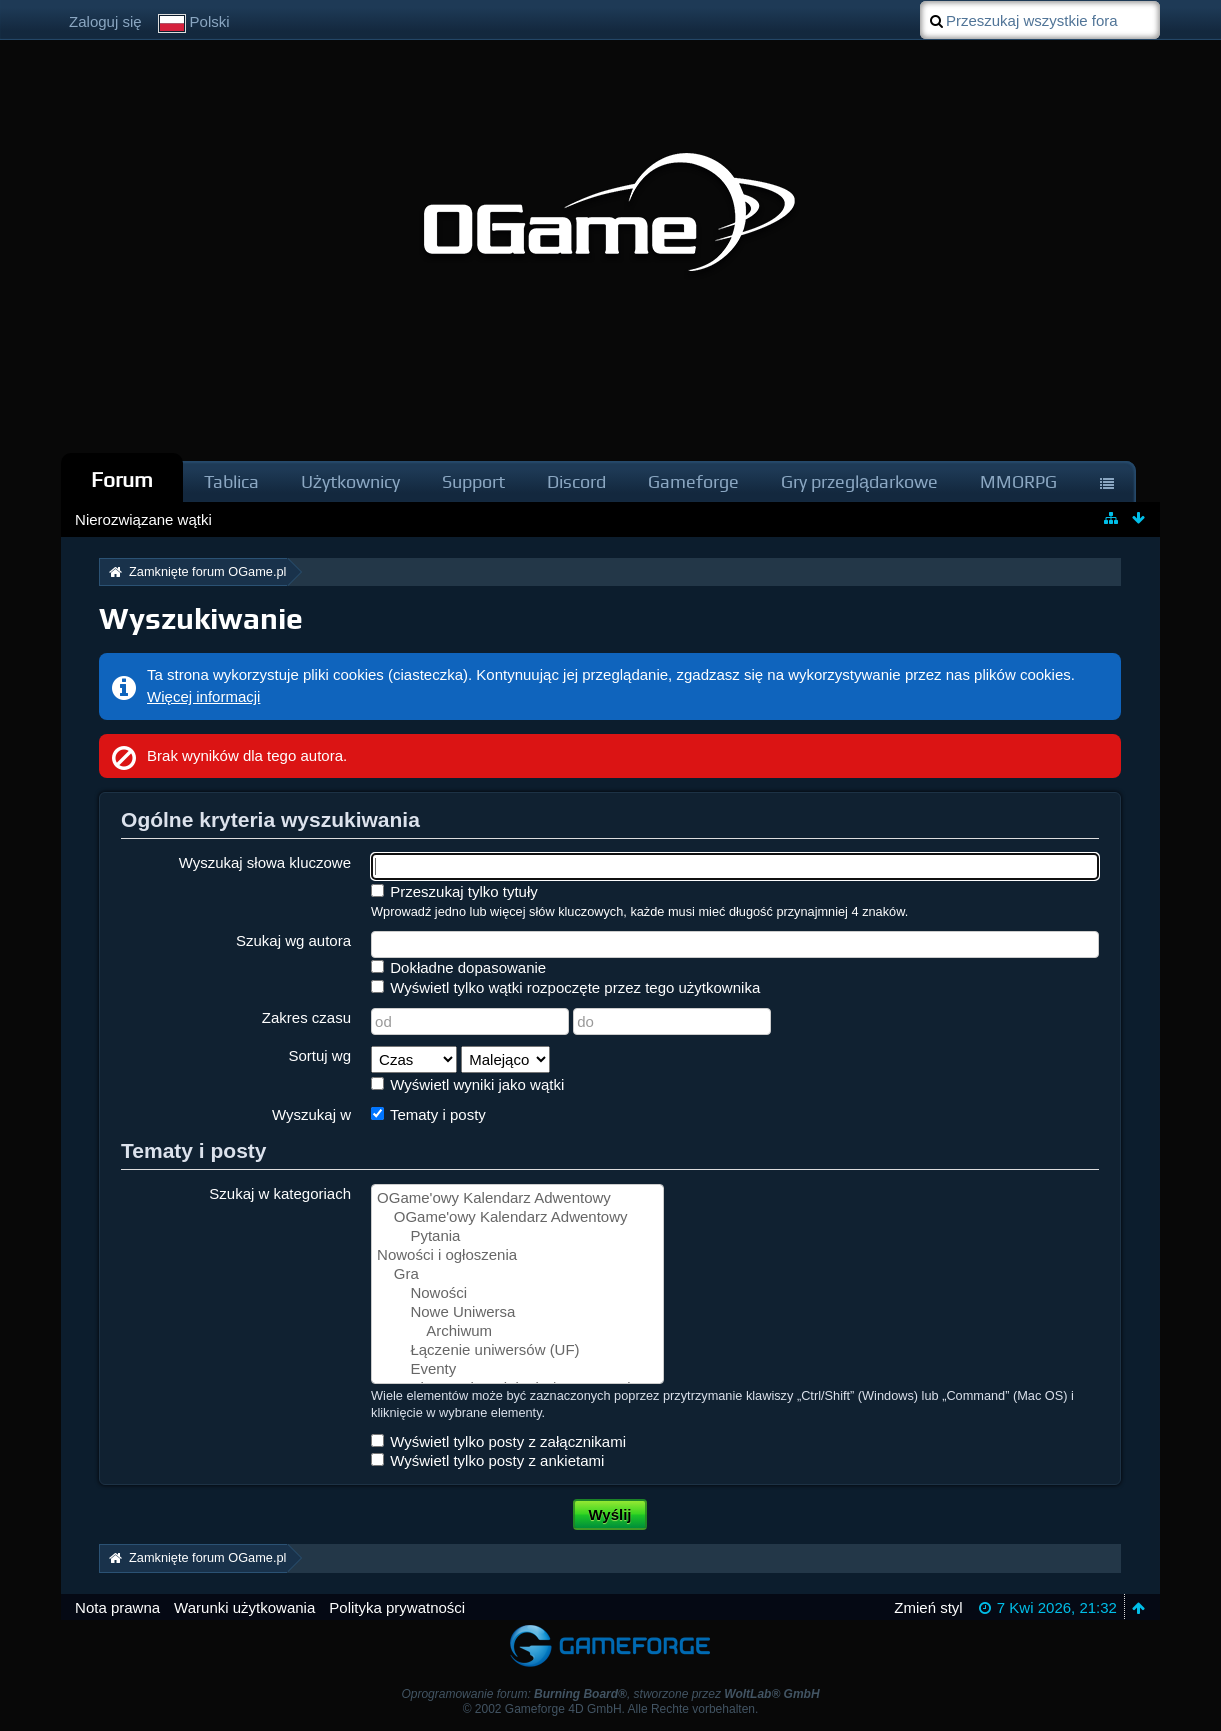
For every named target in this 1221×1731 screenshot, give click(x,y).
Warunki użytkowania (244, 1607)
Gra (517, 1274)
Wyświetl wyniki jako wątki (467, 1084)
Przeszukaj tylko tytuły (454, 891)
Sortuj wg (320, 1055)
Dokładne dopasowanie (458, 967)
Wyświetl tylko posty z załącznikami (498, 1441)
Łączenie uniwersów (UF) (517, 1350)
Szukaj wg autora (293, 940)
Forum (122, 479)
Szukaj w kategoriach (280, 1193)
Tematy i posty (428, 1114)
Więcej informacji (203, 696)
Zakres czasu (306, 1017)
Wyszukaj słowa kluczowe (265, 862)
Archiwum (517, 1331)
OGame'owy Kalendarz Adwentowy (517, 1198)
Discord (576, 481)
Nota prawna (117, 1607)
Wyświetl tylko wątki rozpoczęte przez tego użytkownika (565, 987)
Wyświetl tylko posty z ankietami (487, 1460)
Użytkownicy (350, 481)
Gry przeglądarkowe (859, 481)
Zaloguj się (105, 21)
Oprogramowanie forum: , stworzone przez (610, 1694)
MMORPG (1018, 481)
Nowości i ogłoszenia (517, 1255)
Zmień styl (928, 1607)
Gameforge (693, 481)
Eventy (517, 1369)
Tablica (231, 481)
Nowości (517, 1293)
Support (473, 481)
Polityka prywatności (397, 1607)
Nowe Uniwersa (517, 1312)
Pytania (517, 1236)
